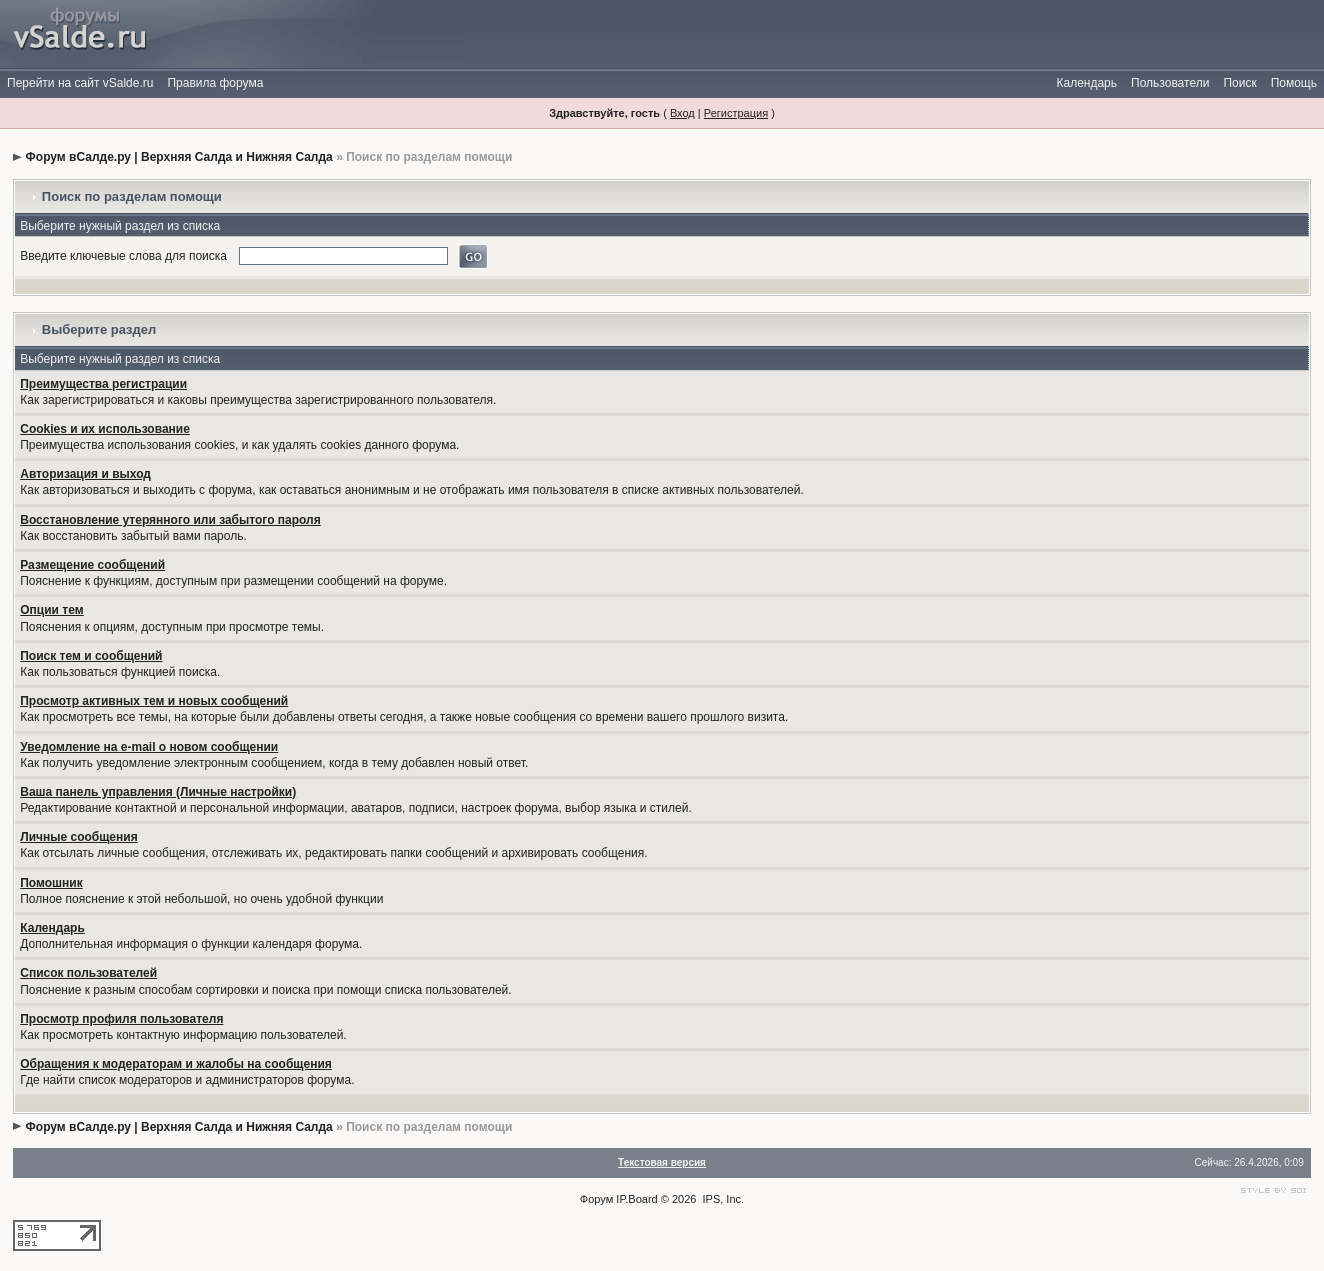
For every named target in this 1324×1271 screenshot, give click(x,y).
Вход (682, 113)
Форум (596, 1199)
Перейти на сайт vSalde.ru (80, 83)
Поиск (1239, 83)
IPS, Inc (722, 1199)
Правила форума (215, 83)
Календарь (1086, 83)
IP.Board (636, 1199)
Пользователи (1170, 83)
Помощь (1294, 83)
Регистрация (736, 113)
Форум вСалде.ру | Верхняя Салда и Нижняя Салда (179, 157)
